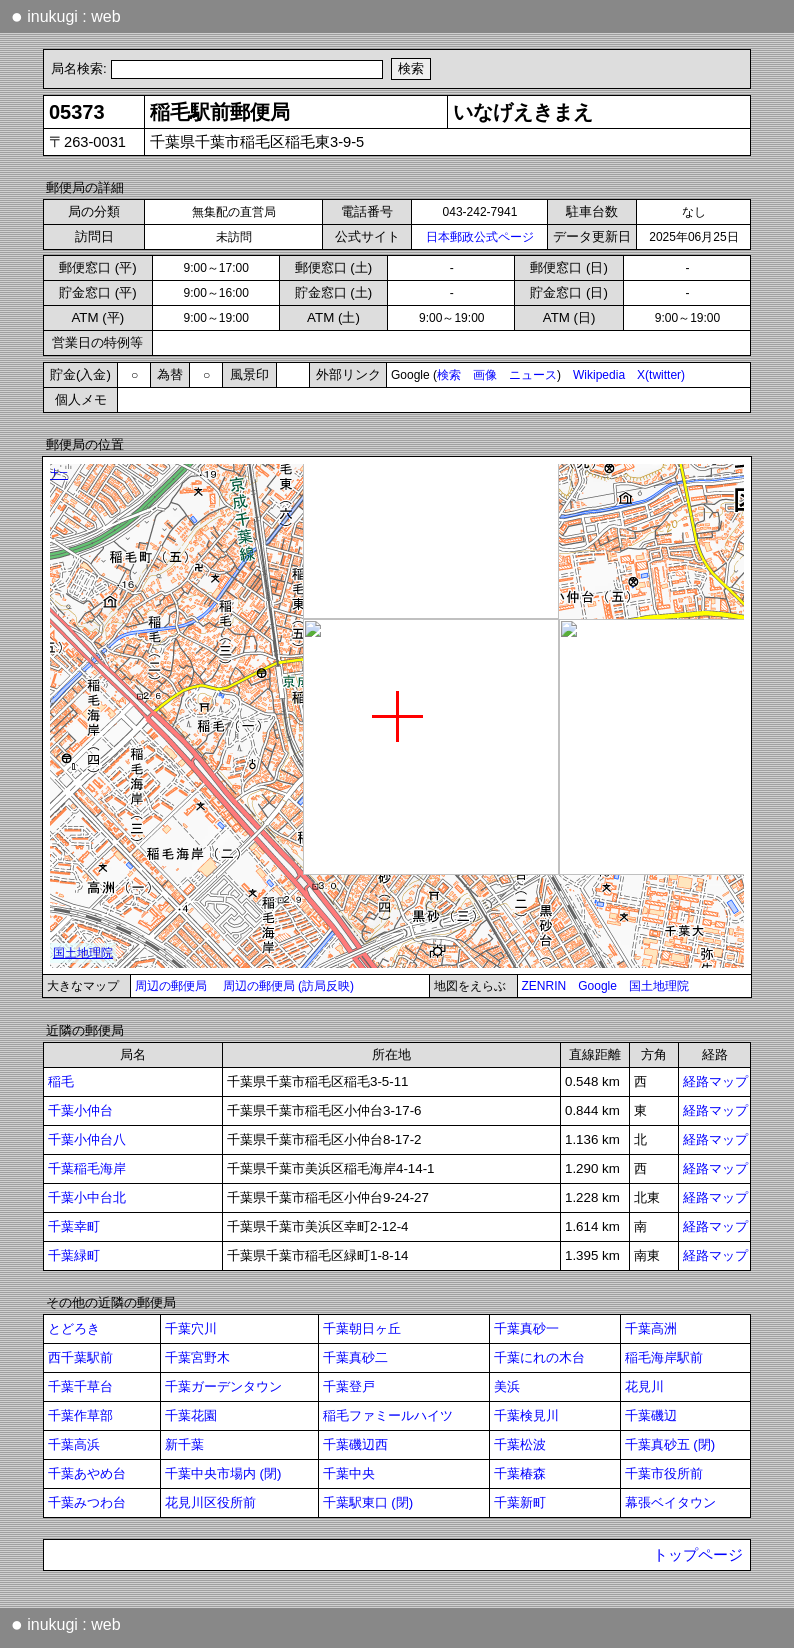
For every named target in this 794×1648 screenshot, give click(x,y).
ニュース (533, 375)
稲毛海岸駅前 (664, 1357)
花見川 (644, 1386)
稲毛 (61, 1081)
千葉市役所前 (664, 1473)
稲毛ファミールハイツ (388, 1415)
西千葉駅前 (80, 1357)
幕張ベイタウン (670, 1502)
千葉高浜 (74, 1444)
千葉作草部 (80, 1415)
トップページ (698, 1555)
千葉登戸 (349, 1386)
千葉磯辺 (651, 1415)
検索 (449, 375)
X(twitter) (661, 375)
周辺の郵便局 (171, 986)
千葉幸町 (74, 1226)
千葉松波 (520, 1444)
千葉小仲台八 (87, 1139)
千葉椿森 (520, 1473)
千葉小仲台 (80, 1110)
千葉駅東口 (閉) (368, 1502)
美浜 (507, 1386)
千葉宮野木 (197, 1357)
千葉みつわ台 (87, 1502)
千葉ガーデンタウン (223, 1386)
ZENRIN (544, 986)
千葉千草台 (80, 1386)
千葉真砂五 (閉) (670, 1444)
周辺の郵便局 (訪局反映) (288, 986)
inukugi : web (66, 16)
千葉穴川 (191, 1328)
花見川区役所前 (210, 1502)
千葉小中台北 (87, 1197)
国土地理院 (659, 986)
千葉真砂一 (526, 1328)
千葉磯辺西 (355, 1444)
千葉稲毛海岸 (87, 1168)
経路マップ (715, 1081)
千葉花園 (191, 1415)
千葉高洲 (651, 1328)
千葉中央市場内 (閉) (223, 1473)
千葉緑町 (74, 1255)
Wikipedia (599, 375)
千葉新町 (520, 1502)
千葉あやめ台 (87, 1473)
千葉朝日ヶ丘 (362, 1328)
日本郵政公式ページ (480, 237)
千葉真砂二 (355, 1357)
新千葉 (184, 1444)
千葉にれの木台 (539, 1357)
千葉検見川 (526, 1415)
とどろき (74, 1328)
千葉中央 (349, 1473)
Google (597, 986)
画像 (485, 375)
